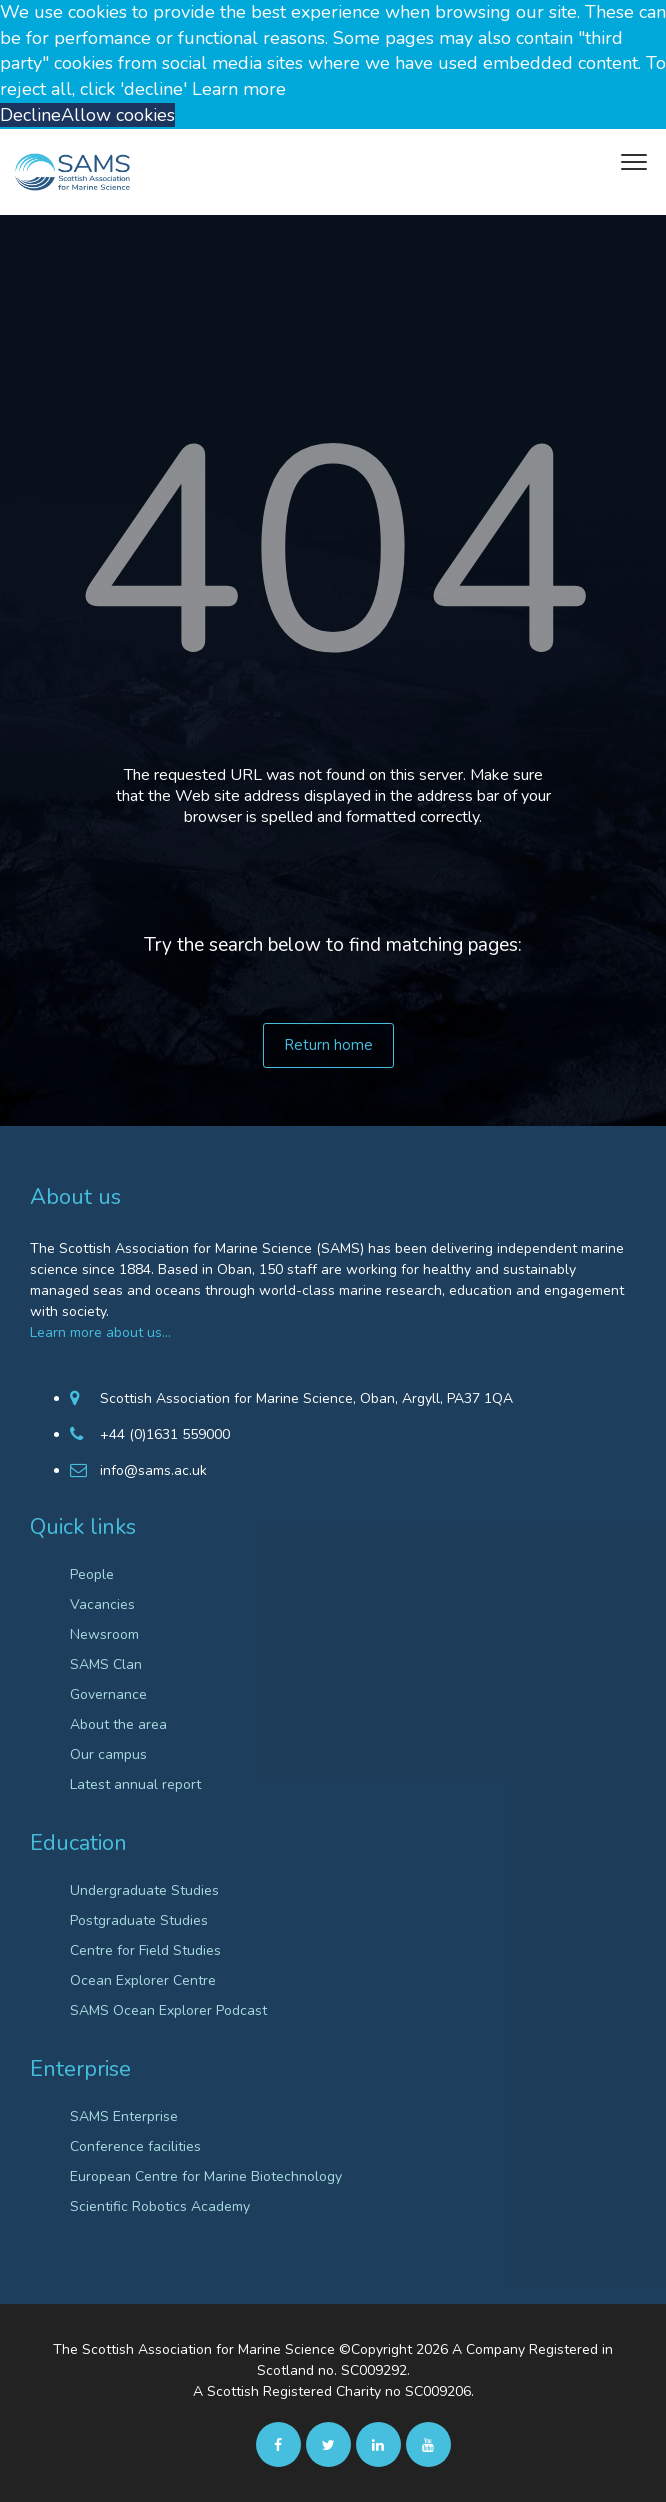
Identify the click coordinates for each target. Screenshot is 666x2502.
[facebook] (278, 2444)
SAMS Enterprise (124, 2116)
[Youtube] (428, 2444)
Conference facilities (135, 2146)
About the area (118, 1724)
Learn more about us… (100, 1332)
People (92, 1574)
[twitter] (328, 2444)
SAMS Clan (106, 1664)
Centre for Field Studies (145, 1950)
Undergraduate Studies (144, 1890)
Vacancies (102, 1604)
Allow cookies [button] (118, 115)
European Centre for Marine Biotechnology (206, 2176)
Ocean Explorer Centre (143, 1980)
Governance (108, 1694)
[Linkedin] (378, 2444)
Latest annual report (135, 1784)
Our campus (108, 1754)
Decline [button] (30, 115)
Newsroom (104, 1634)
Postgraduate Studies (139, 1920)
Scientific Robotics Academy (160, 2206)
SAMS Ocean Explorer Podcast (168, 2010)
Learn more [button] (239, 89)
